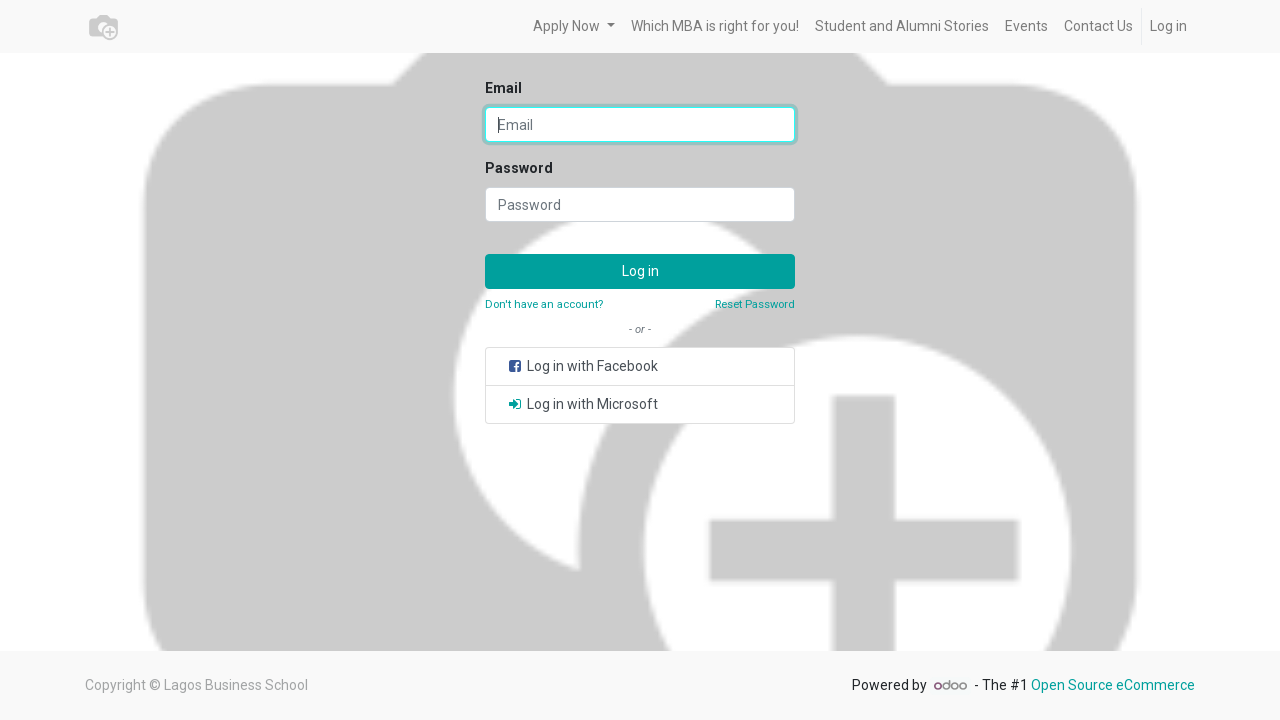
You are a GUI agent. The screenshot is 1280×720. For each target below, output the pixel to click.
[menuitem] (715, 26)
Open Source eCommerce (1113, 685)
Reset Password (755, 304)
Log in (1168, 26)
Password (519, 168)
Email (503, 88)
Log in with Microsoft (582, 404)
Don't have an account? (544, 304)
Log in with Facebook (582, 366)
